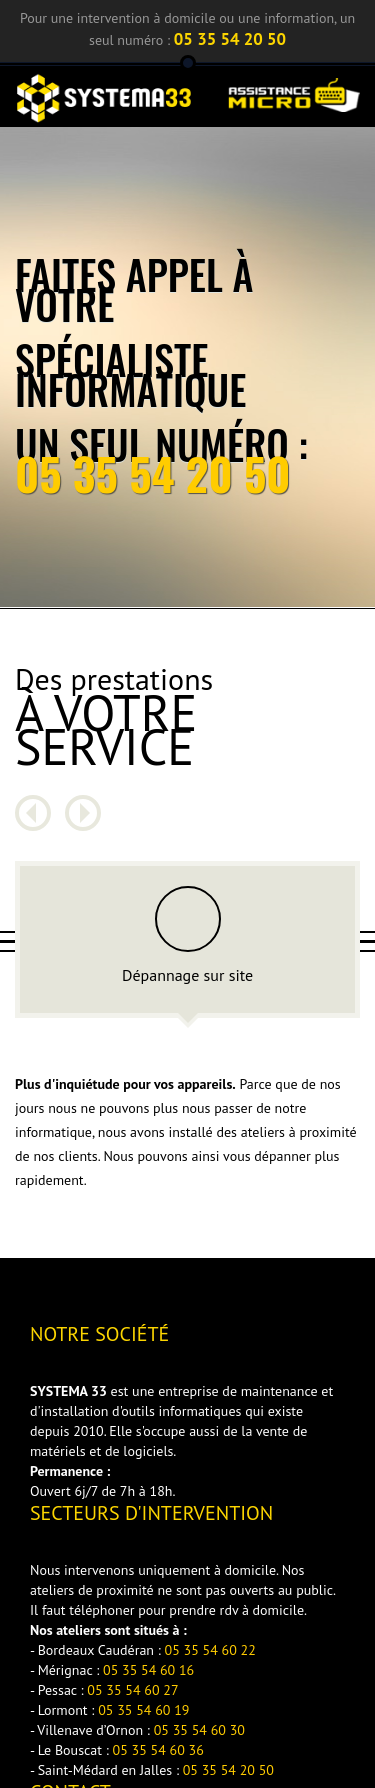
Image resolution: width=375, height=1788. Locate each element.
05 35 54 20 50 (230, 39)
